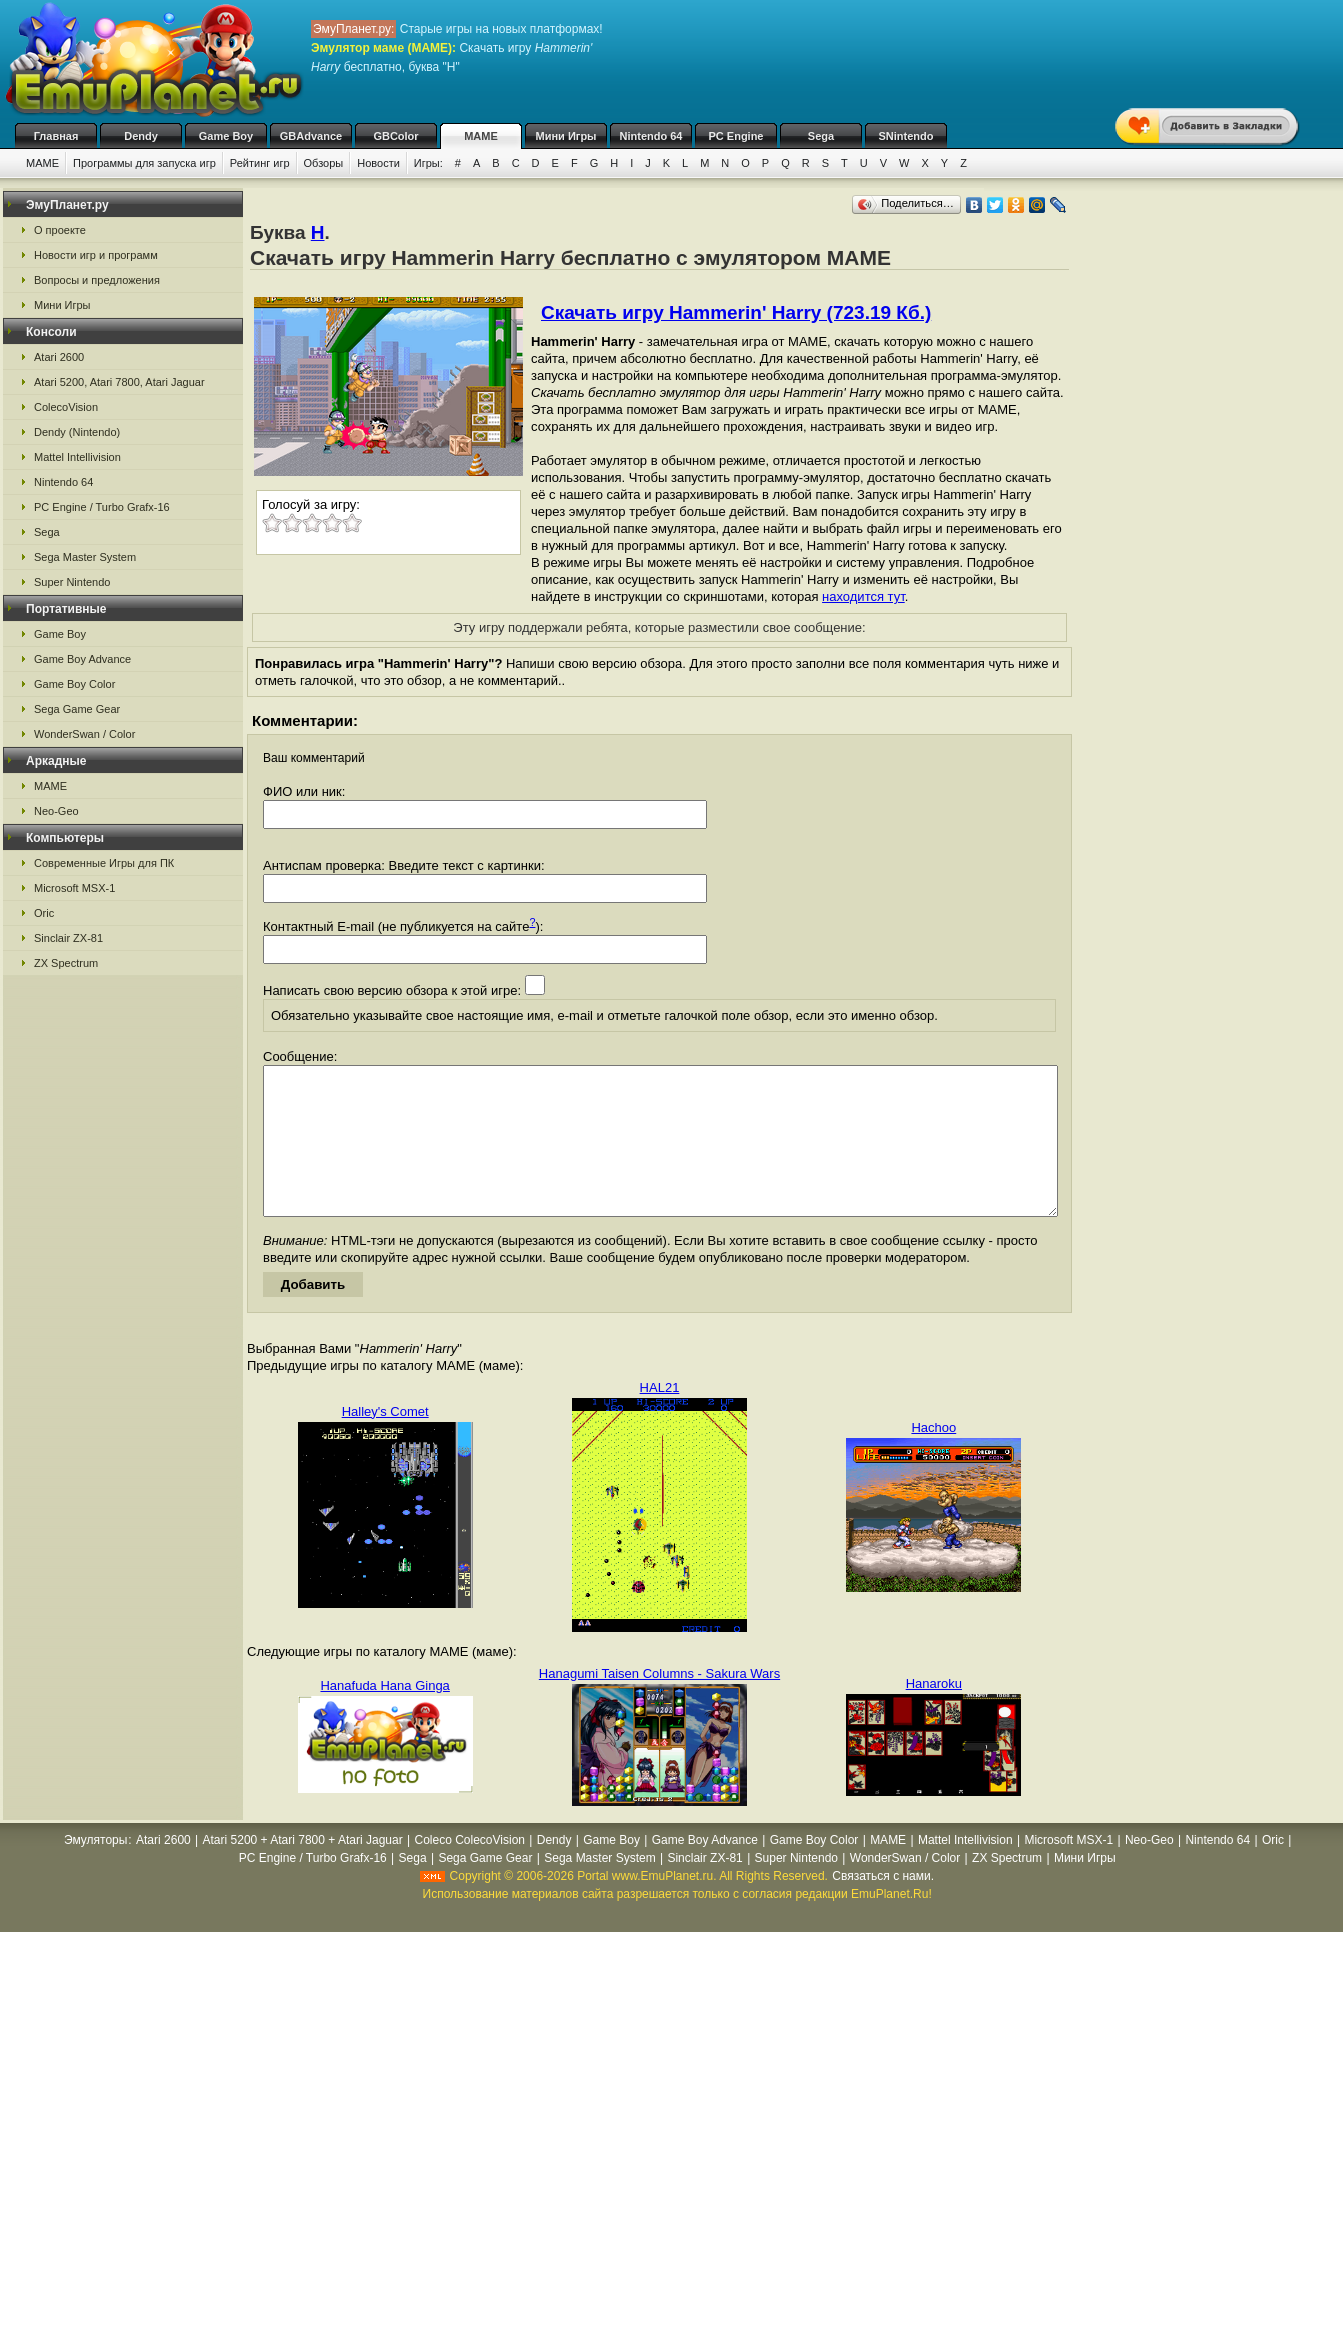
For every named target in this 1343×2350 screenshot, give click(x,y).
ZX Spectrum (66, 963)
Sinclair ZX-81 (68, 938)
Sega (821, 136)
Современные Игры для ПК (104, 863)
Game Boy (226, 136)
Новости (378, 163)
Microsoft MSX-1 (74, 888)
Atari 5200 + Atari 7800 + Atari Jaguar (303, 1870)
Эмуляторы (95, 1870)
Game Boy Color (74, 684)
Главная (56, 136)
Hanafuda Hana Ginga (384, 1715)
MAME (481, 136)
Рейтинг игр (260, 163)
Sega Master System (85, 557)
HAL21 (660, 1417)
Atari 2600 (59, 357)
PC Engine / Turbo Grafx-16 (102, 507)
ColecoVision (66, 407)
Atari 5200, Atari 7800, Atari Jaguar (119, 382)
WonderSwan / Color (84, 734)
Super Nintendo (72, 582)
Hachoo (933, 1457)
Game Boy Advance (82, 659)
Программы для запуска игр (144, 163)
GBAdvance (311, 136)
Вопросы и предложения (97, 280)
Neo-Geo (56, 811)
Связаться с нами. (883, 1906)
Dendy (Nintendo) (77, 432)
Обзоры (324, 163)
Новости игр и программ (96, 255)
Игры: (428, 163)
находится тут (863, 596)
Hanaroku (934, 1713)
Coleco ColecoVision (469, 1870)
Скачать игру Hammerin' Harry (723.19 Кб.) (736, 312)
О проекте (60, 230)
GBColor (395, 136)
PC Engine (735, 136)
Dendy (141, 136)
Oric (44, 913)
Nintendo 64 (651, 136)
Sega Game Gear (77, 709)
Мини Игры (566, 136)
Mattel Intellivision (77, 457)
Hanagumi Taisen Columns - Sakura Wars (659, 1703)
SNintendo (906, 136)
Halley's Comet (385, 1441)
